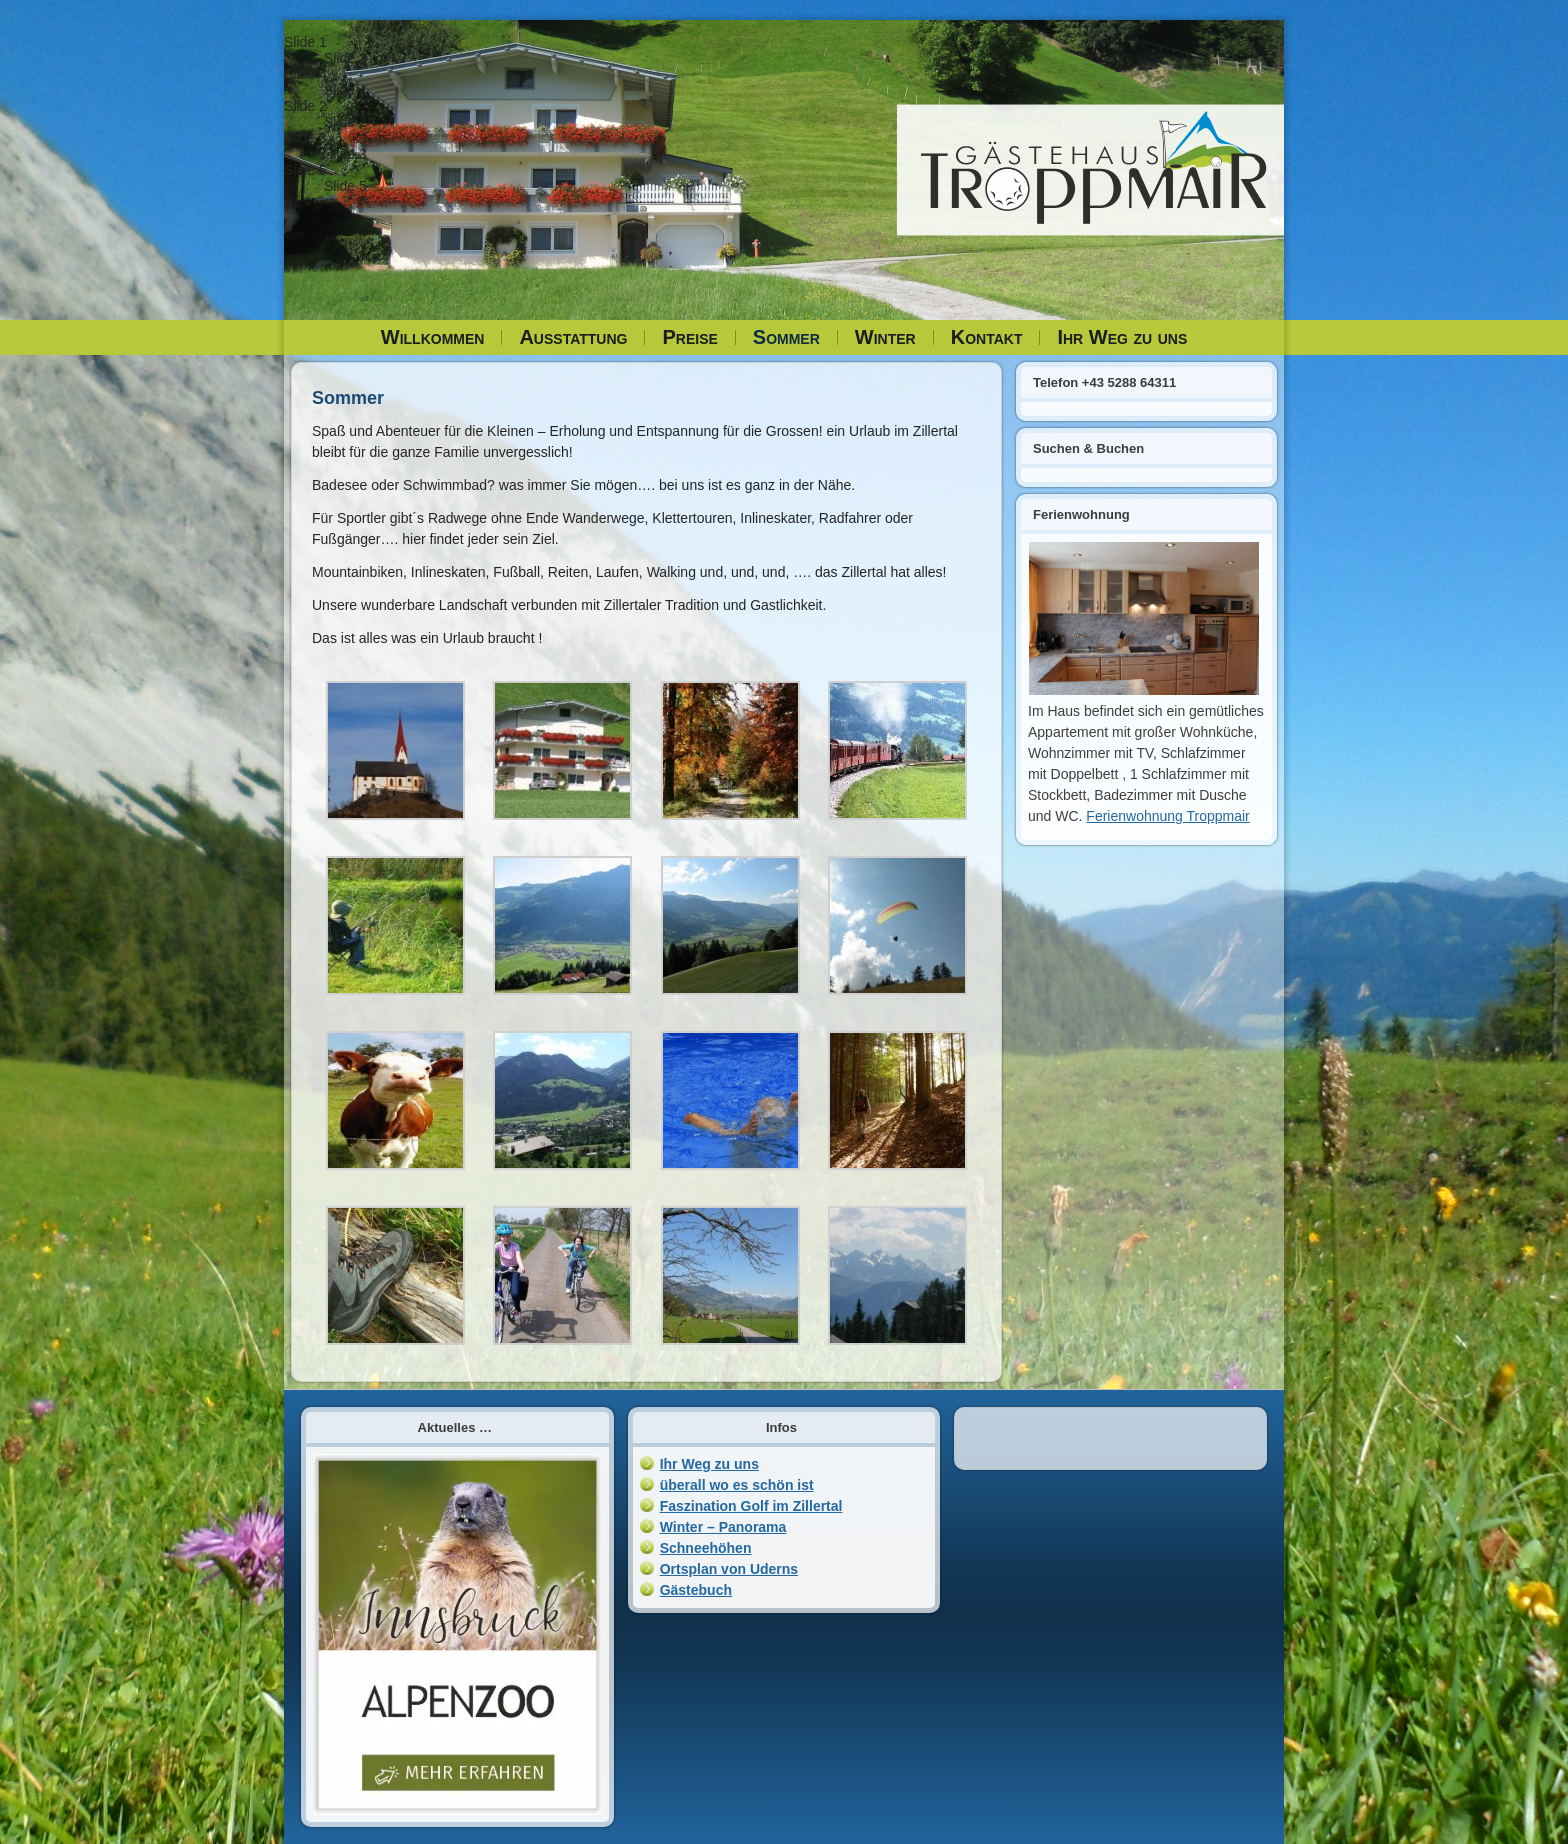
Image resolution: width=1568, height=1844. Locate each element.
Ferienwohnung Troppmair (1167, 816)
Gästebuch (696, 1590)
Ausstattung (573, 337)
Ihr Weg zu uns (1122, 337)
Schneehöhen (706, 1548)
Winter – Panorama (723, 1527)
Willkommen (433, 337)
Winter (885, 337)
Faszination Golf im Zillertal (751, 1506)
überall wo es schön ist (737, 1485)
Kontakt (987, 337)
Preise (689, 337)
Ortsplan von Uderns (729, 1569)
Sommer (786, 337)
